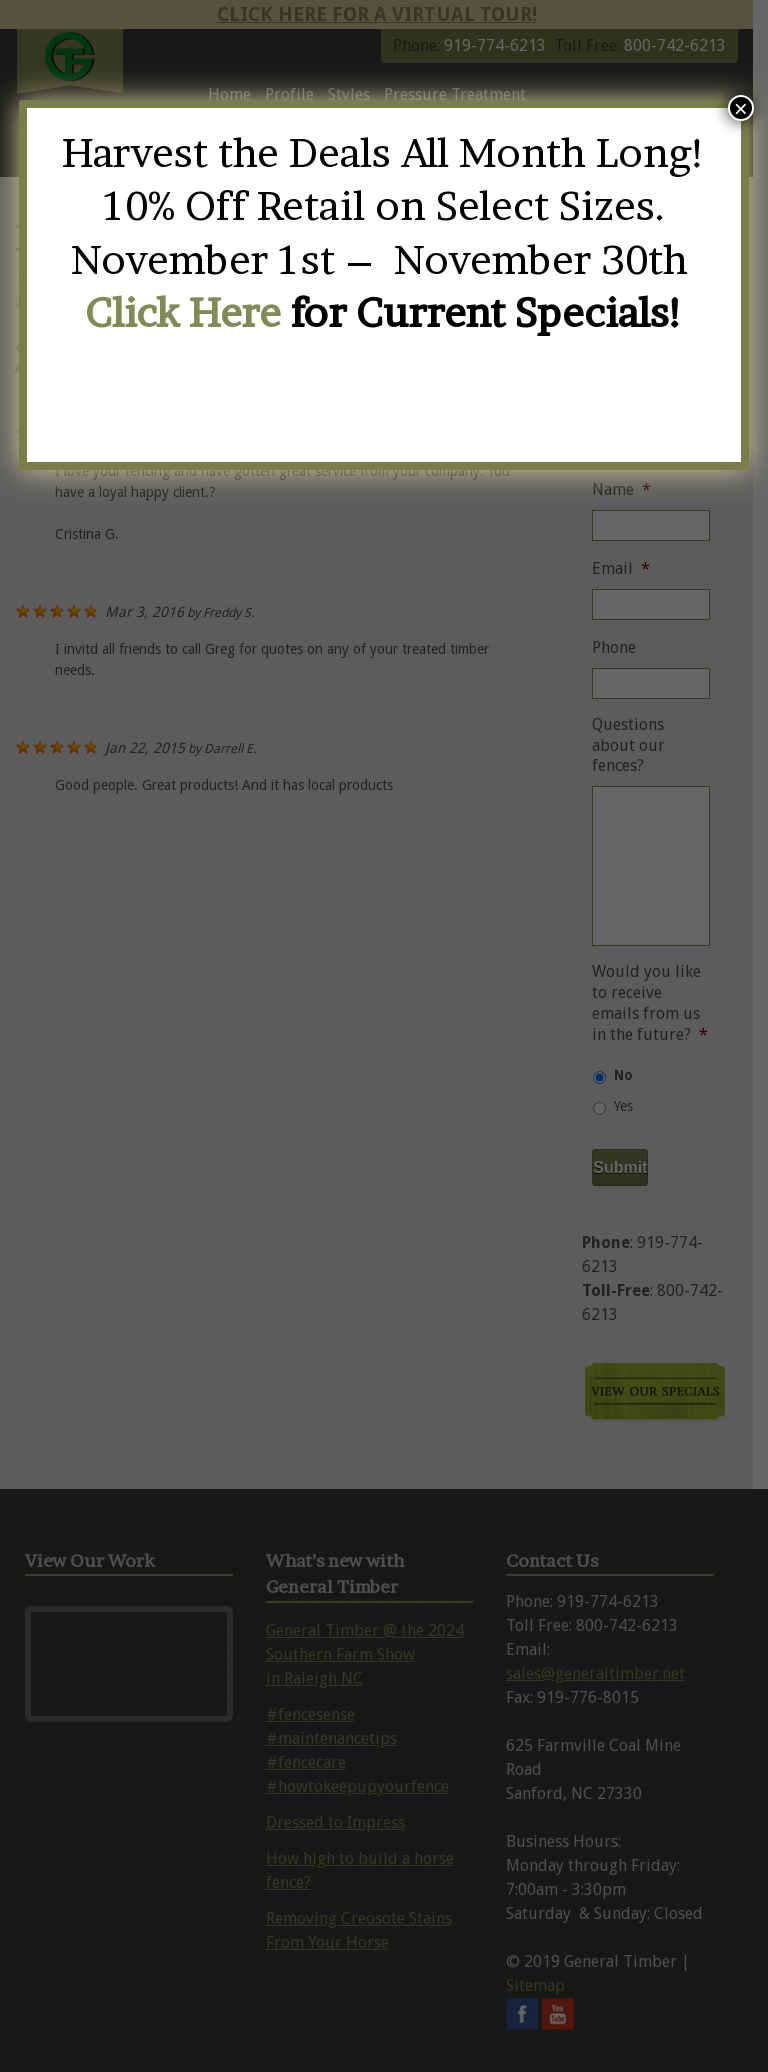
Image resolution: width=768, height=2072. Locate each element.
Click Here (183, 312)
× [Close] (741, 108)
